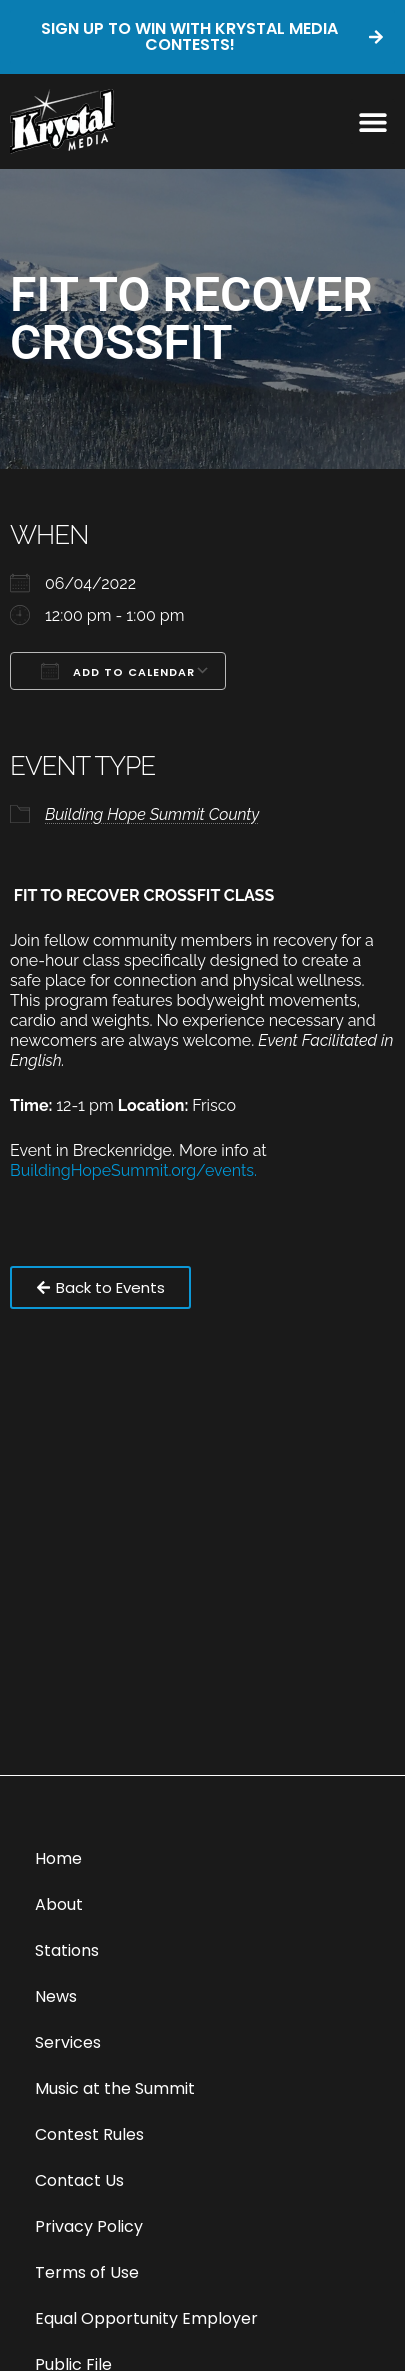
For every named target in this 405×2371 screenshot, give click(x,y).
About (59, 1904)
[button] (372, 121)
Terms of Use (87, 2272)
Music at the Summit (115, 2088)
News (56, 1996)
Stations (67, 1950)
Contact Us (79, 2180)
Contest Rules (89, 2134)
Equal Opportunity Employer (146, 2318)
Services (68, 2042)
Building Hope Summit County (152, 814)
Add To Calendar (118, 671)
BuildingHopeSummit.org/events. (133, 1170)
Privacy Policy (89, 2226)
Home (58, 1858)
